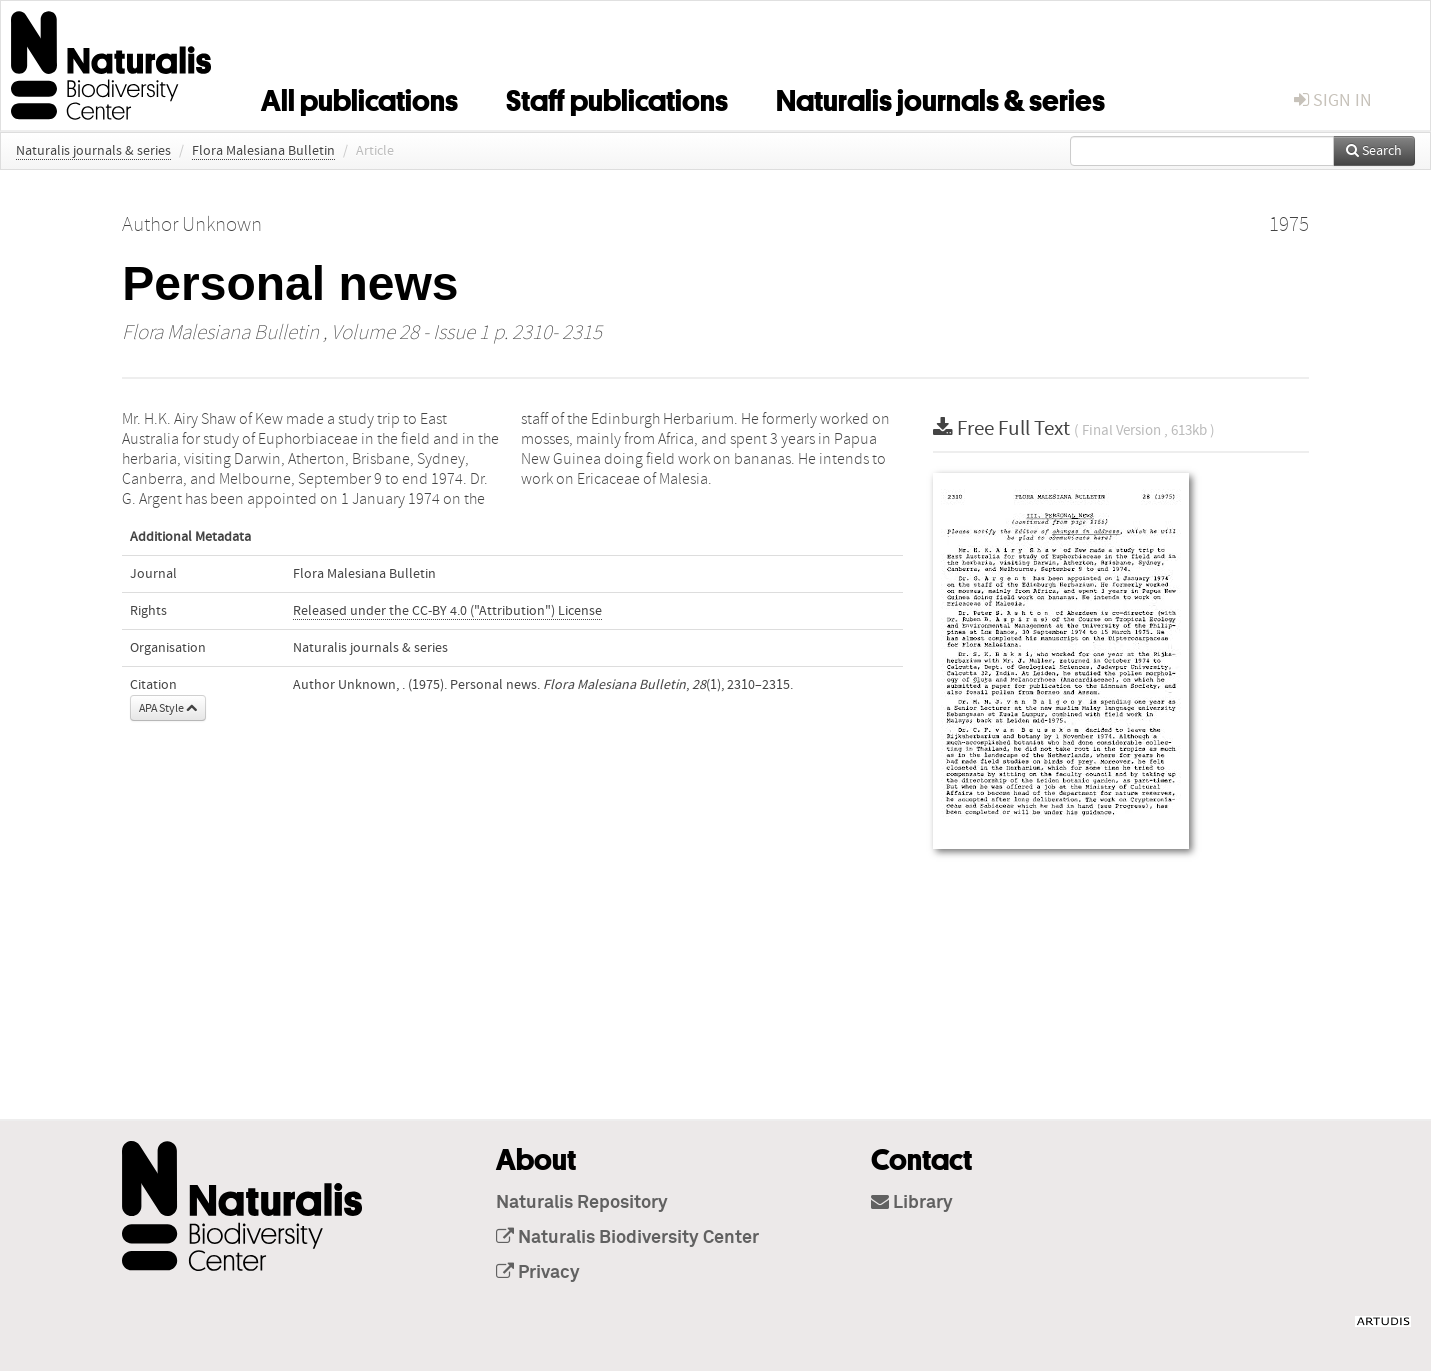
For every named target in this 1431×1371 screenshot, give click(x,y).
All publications (359, 97)
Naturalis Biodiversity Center (627, 1238)
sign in (1333, 100)
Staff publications (617, 97)
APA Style (168, 708)
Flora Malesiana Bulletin (263, 151)
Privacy (538, 1273)
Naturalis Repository (582, 1203)
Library (912, 1203)
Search (1374, 151)
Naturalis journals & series (940, 97)
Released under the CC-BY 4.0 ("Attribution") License (447, 611)
